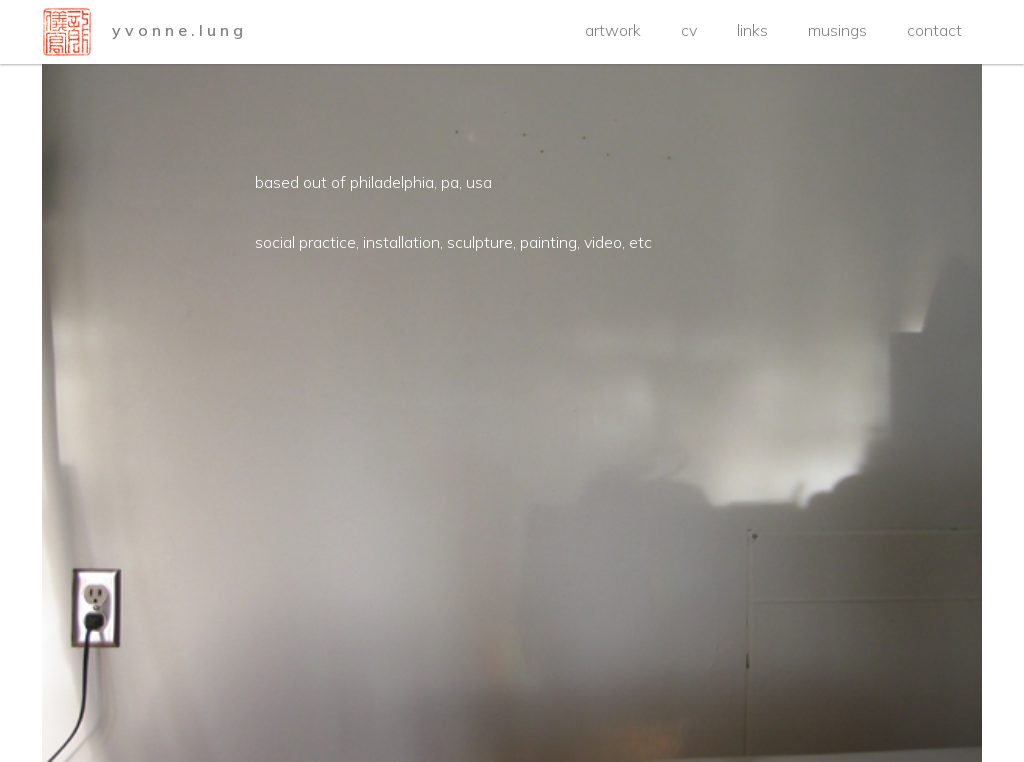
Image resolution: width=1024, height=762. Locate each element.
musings (837, 30)
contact (934, 30)
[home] (67, 32)
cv (689, 30)
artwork (613, 30)
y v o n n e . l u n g (177, 30)
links (752, 30)
